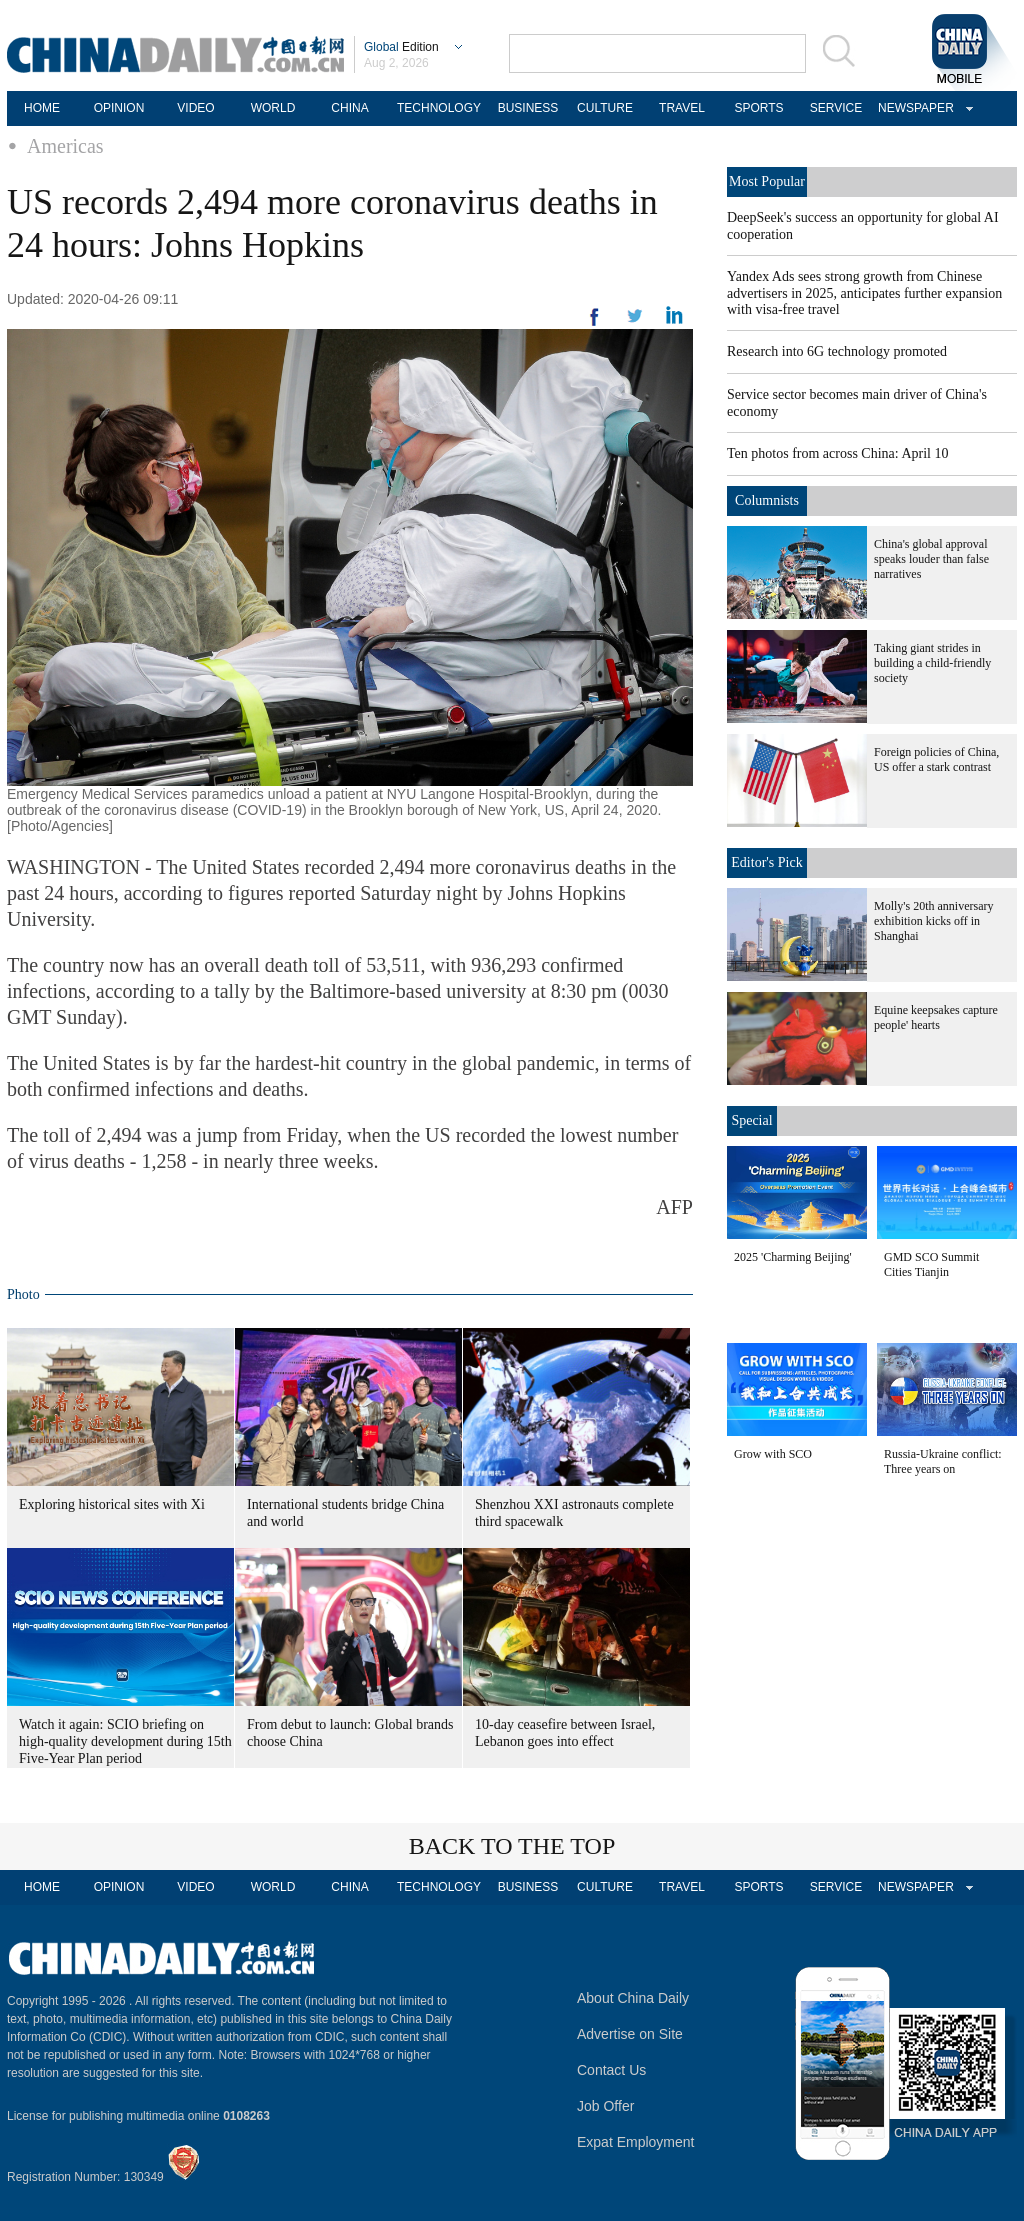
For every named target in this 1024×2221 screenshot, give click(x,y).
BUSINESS (528, 108)
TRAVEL (682, 108)
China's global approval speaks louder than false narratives (931, 559)
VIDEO (195, 108)
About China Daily (633, 1998)
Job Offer (605, 2106)
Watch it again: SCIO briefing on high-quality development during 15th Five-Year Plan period (125, 1741)
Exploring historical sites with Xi (112, 1504)
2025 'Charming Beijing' (793, 1257)
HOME (42, 108)
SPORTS (758, 108)
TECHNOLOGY (439, 108)
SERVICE (836, 108)
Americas (65, 146)
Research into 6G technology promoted (837, 351)
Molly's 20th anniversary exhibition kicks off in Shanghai (933, 921)
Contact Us (611, 2070)
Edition (401, 47)
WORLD (273, 108)
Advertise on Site (630, 2034)
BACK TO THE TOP (512, 1846)
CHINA (349, 108)
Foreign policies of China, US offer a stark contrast (936, 759)
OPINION (119, 108)
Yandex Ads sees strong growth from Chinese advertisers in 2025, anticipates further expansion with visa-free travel (864, 293)
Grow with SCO (773, 1454)
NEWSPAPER (913, 108)
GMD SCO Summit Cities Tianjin (931, 1264)
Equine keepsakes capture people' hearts (936, 1017)
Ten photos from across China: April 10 (837, 453)
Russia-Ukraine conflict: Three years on (943, 1461)
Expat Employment (636, 2142)
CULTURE (605, 108)
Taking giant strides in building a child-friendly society (932, 663)
